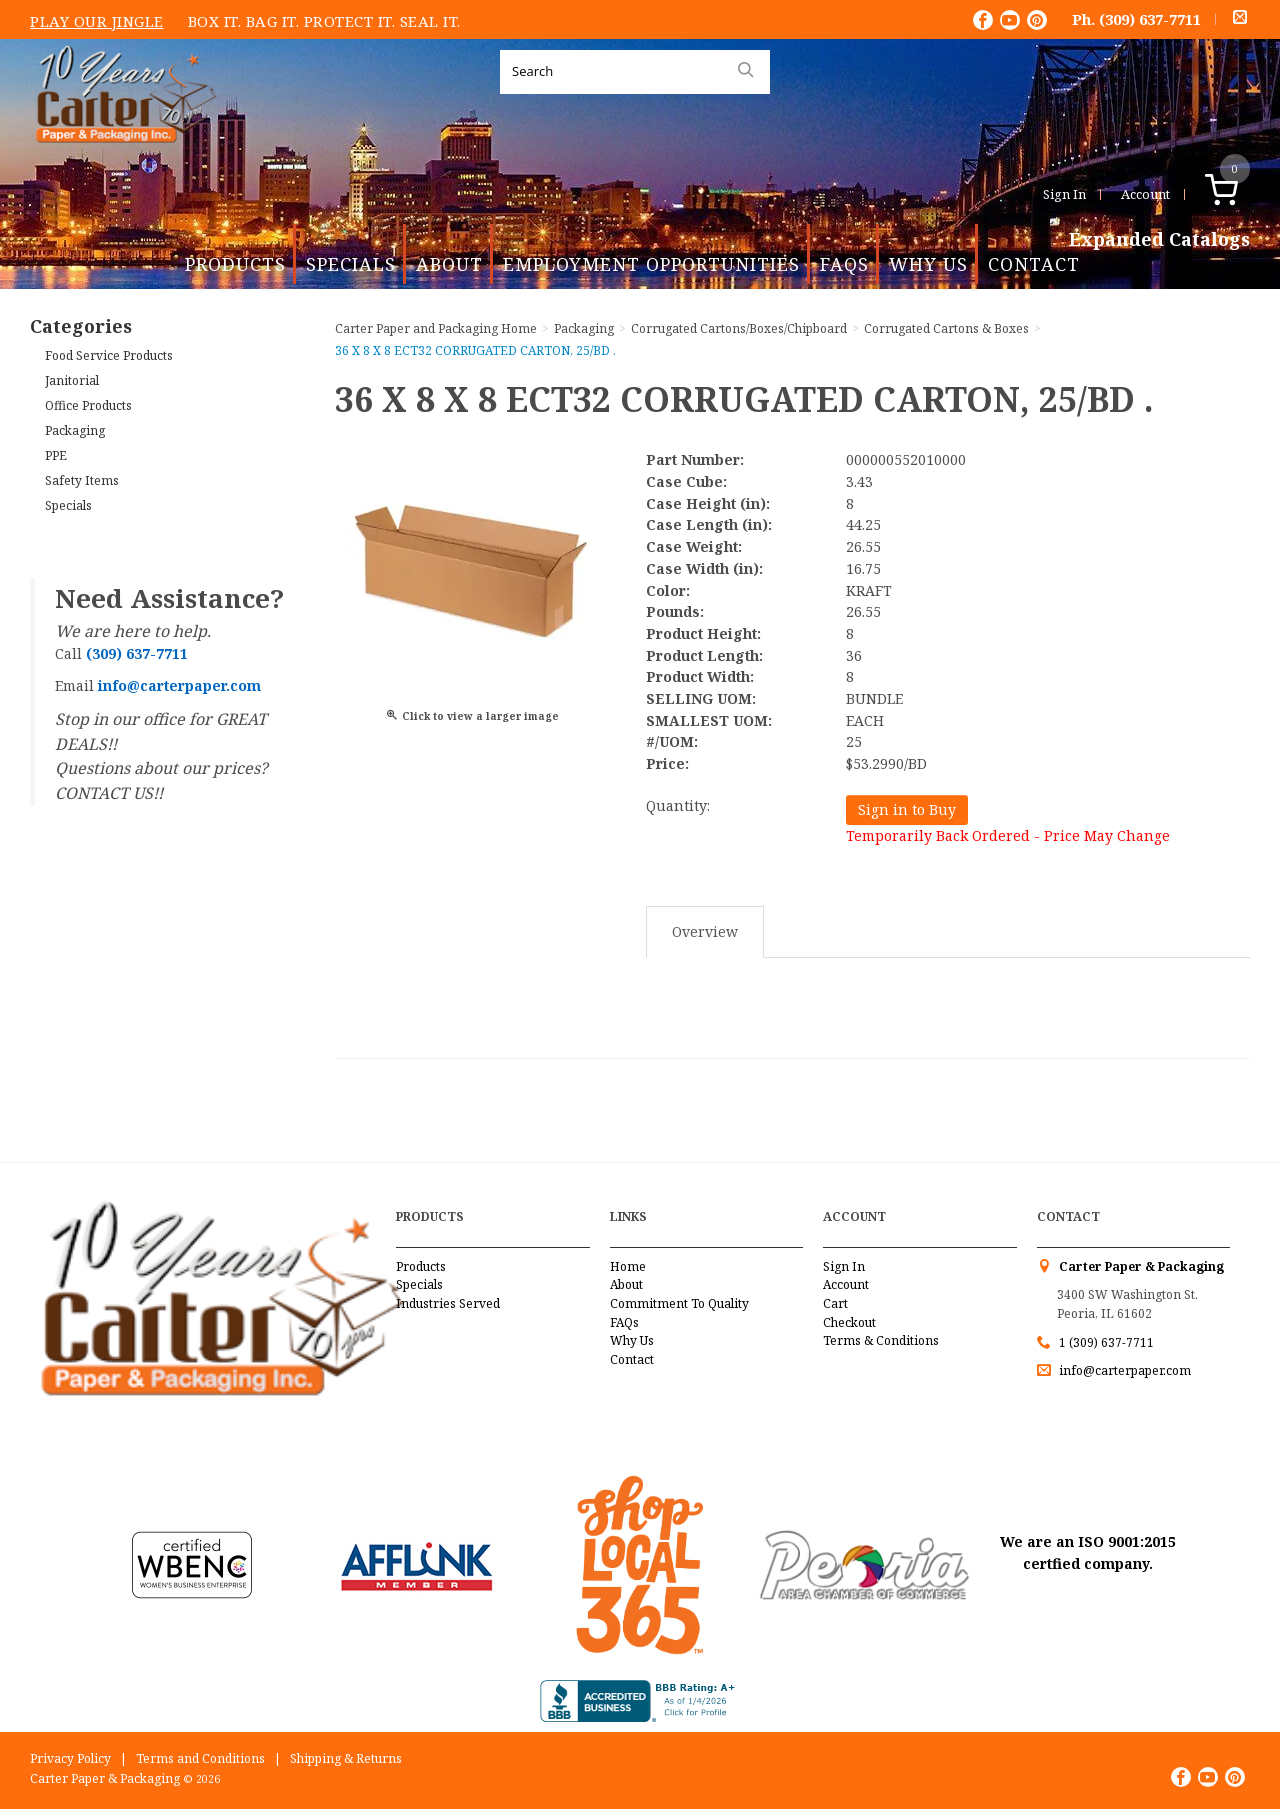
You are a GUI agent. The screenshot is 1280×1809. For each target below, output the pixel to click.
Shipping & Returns (346, 1758)
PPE (56, 455)
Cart (835, 1303)
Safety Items (82, 480)
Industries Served (448, 1303)
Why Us (928, 264)
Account (1145, 194)
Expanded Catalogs (1159, 240)
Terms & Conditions (881, 1340)
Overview (705, 931)
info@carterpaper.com (1123, 1370)
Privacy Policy (70, 1758)
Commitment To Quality (679, 1303)
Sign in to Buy (907, 809)
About (449, 264)
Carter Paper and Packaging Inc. (121, 158)
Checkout (849, 1322)
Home (628, 1266)
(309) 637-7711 (1150, 19)
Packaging (75, 430)
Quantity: (678, 805)
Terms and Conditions (200, 1758)
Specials (351, 264)
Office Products (88, 405)
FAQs (844, 264)
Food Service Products (109, 355)
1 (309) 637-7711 (1106, 1342)
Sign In (1064, 194)
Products (235, 264)
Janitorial (72, 380)
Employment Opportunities (651, 264)
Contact (1034, 264)
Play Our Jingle (97, 21)
